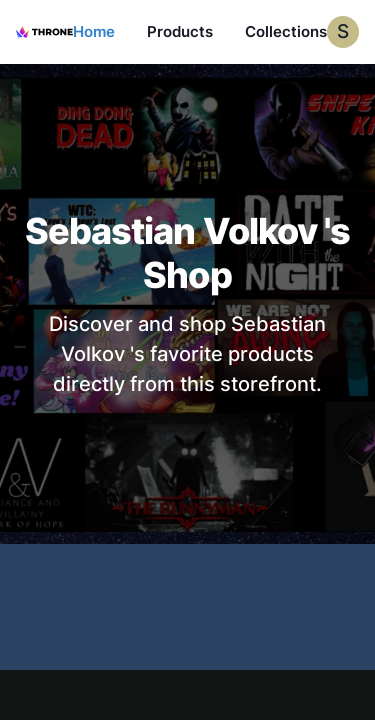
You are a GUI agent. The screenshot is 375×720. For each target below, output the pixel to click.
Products (180, 31)
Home (94, 31)
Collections (286, 31)
